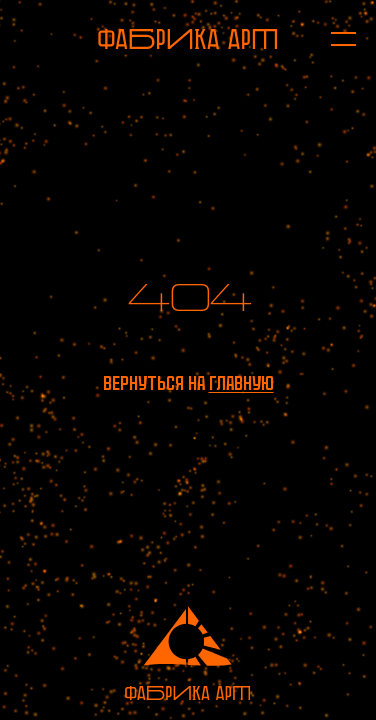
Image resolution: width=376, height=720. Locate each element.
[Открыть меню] (333, 39)
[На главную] (187, 39)
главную (241, 383)
